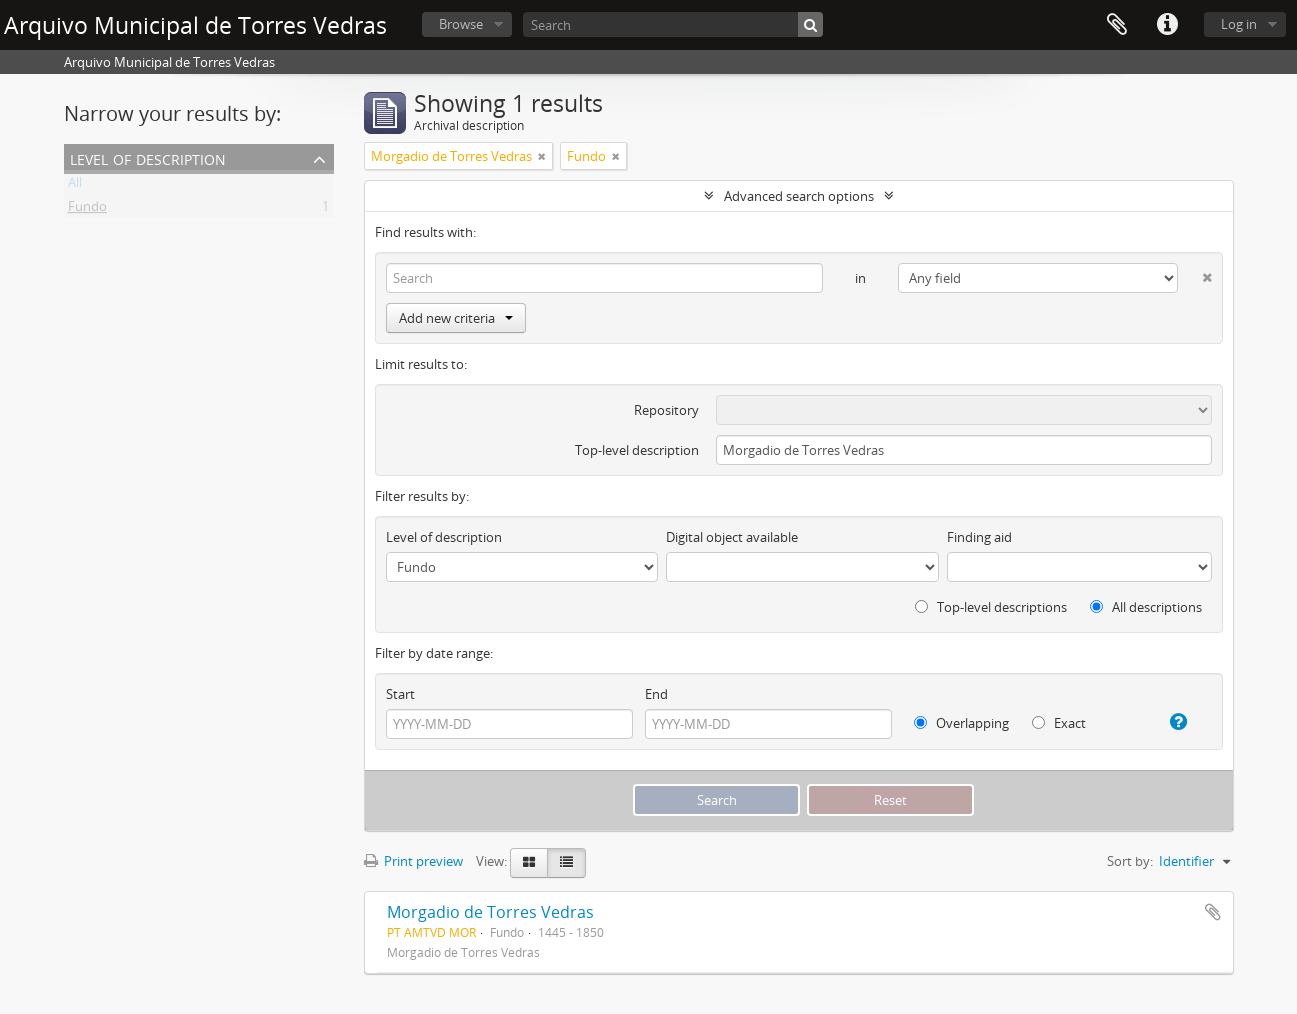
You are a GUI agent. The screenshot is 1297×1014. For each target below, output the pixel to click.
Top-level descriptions (991, 607)
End (656, 694)
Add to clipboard (1213, 912)
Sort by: (1130, 861)
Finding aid (979, 537)
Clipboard (1117, 25)
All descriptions (1146, 607)
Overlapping (961, 723)
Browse (461, 24)
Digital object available (732, 537)
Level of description (148, 157)
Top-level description (637, 450)
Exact (1059, 723)
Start (400, 694)
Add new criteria (456, 318)
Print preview (413, 861)
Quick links (1167, 25)
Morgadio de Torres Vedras (490, 912)
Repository (666, 410)
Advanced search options (799, 196)
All (75, 186)
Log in (1239, 24)
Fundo (87, 210)
